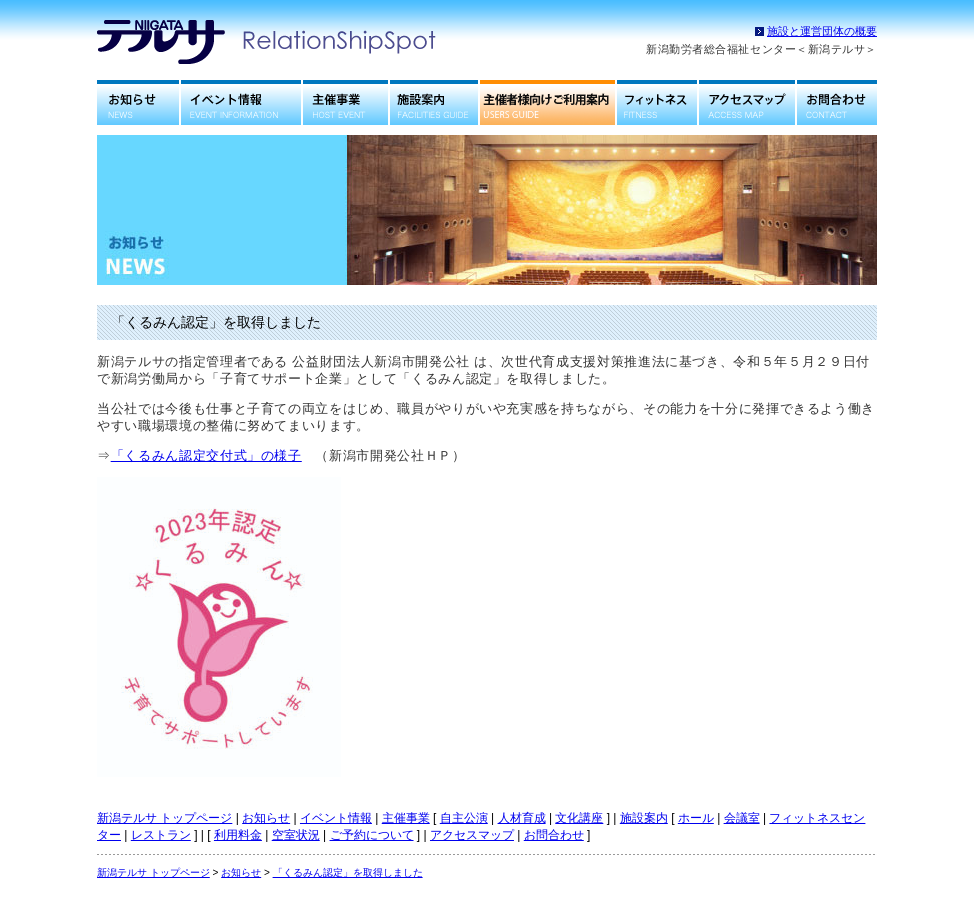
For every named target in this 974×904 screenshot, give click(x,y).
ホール (696, 818)
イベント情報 (241, 102)
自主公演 (464, 818)
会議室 (742, 818)
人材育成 (522, 818)
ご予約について (372, 835)
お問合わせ (836, 102)
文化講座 (579, 818)
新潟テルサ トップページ (164, 818)
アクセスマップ (747, 102)
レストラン (161, 835)
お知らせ (138, 102)
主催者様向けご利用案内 (547, 102)
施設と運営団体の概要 (822, 31)
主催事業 (345, 102)
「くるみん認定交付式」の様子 (206, 455)
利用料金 (238, 835)
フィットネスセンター (657, 102)
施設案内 (434, 102)
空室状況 (296, 835)
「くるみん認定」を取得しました (348, 872)
